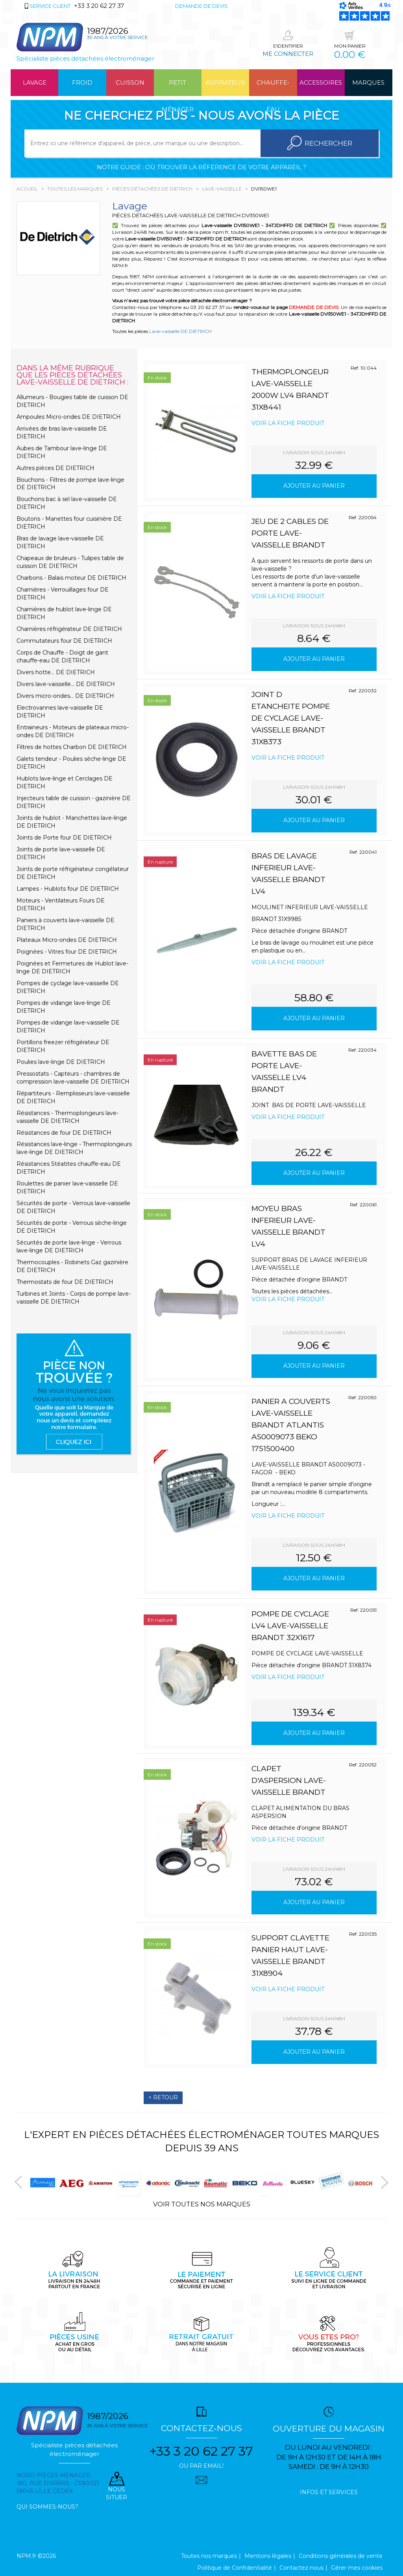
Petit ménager (178, 87)
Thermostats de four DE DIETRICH (65, 1281)
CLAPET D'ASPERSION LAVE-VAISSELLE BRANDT (288, 1780)
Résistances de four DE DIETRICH (64, 1132)
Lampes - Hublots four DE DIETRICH (68, 888)
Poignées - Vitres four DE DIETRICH (67, 951)
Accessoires (320, 82)
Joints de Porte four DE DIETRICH (64, 837)
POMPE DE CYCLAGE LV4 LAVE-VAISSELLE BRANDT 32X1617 (290, 1625)
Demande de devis (201, 6)
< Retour (163, 2097)
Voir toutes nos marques (201, 2204)
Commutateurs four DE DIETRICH (64, 640)
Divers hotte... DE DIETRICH (56, 672)
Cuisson (130, 82)
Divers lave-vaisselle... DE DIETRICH (66, 684)
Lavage (34, 82)
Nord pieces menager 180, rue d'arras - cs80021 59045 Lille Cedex (58, 2483)
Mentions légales (267, 2555)
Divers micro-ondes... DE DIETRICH (65, 695)
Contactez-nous (301, 2567)
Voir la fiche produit (287, 423)
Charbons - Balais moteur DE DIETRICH (71, 577)
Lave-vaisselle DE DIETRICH (180, 331)
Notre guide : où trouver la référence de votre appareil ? (201, 167)
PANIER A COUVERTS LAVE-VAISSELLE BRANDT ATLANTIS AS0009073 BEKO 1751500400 (290, 1425)
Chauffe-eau (273, 87)
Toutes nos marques (209, 2555)
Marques (368, 82)
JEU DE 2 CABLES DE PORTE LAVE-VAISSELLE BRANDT (290, 533)
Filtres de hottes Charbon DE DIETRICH (72, 747)
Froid (82, 82)
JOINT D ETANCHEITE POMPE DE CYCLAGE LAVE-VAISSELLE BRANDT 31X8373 (290, 718)
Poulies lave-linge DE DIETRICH (61, 1061)
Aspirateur (225, 82)
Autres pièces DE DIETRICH (55, 468)
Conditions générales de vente (341, 2555)
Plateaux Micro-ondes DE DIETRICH (67, 939)
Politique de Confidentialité (234, 2567)
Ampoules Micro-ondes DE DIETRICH (69, 416)
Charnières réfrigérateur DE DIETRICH (69, 628)
